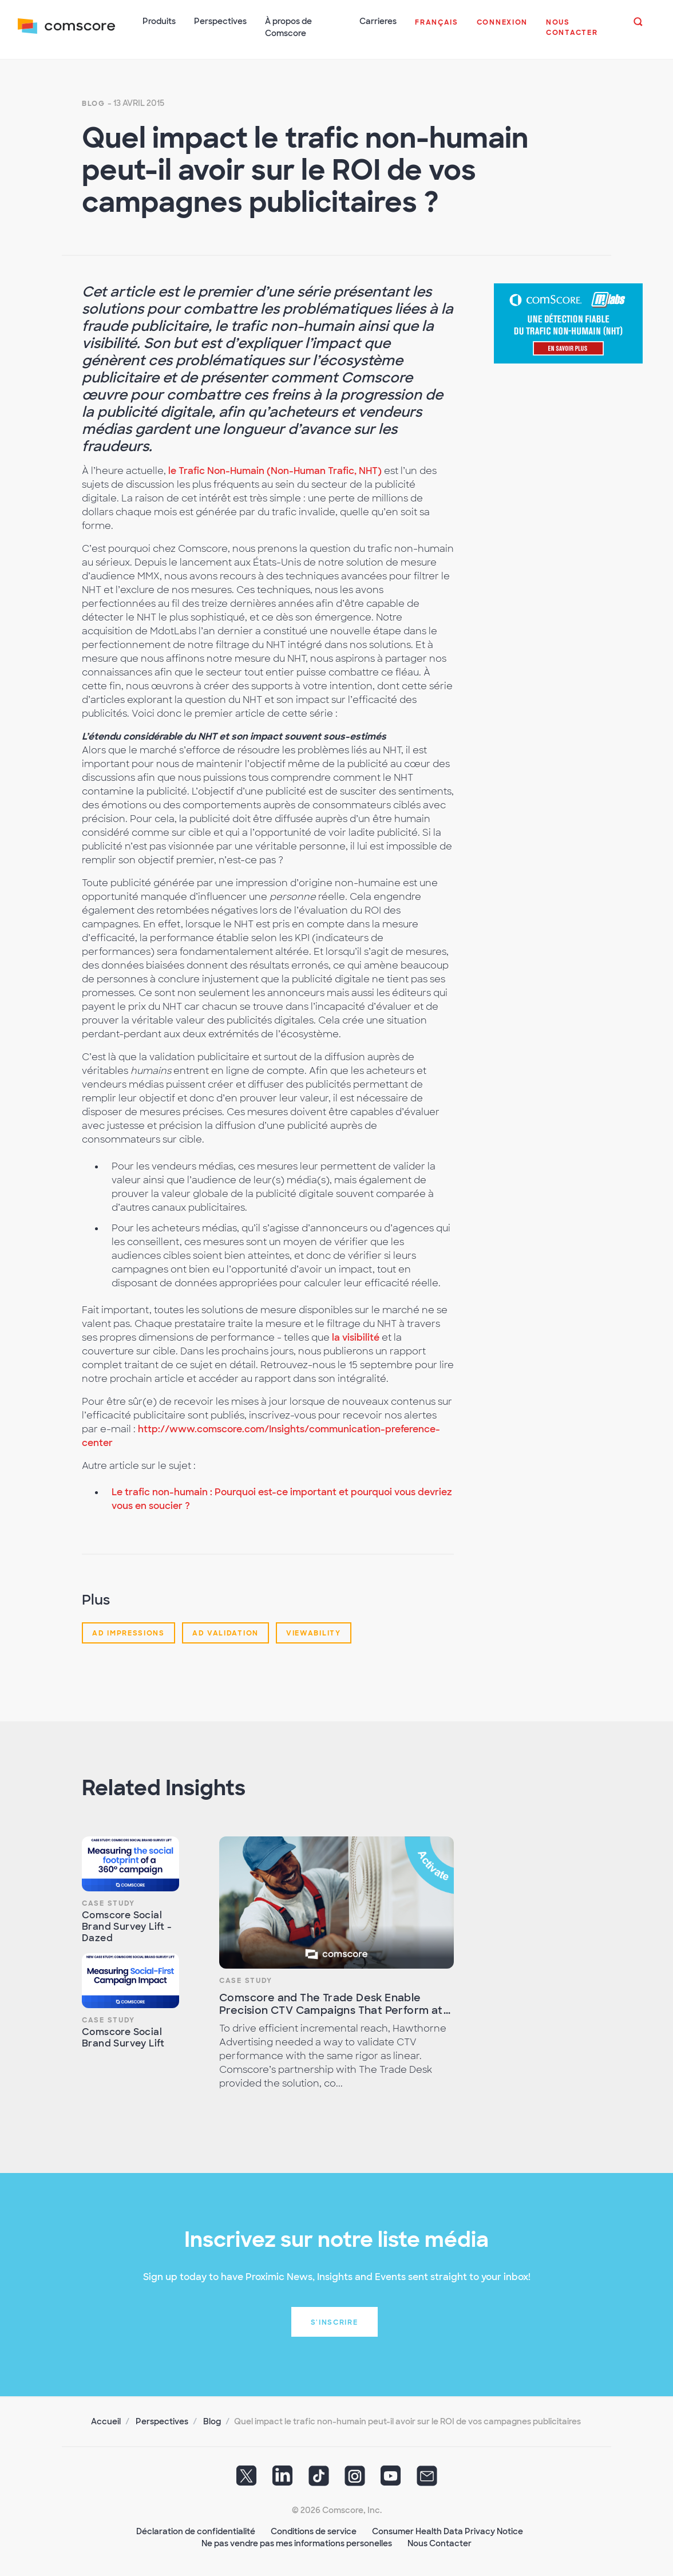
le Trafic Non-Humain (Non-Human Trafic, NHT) (275, 470)
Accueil (106, 2420)
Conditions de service (314, 2530)
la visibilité (355, 1336)
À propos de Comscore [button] (289, 27)
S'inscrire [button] (334, 2321)
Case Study (108, 1902)
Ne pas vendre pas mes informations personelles (296, 2542)
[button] (437, 28)
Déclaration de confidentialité (195, 2530)
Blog (93, 102)
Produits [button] (159, 21)
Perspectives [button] (221, 21)
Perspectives (162, 2420)
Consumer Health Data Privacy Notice (447, 2530)
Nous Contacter (439, 2542)
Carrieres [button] (378, 21)
